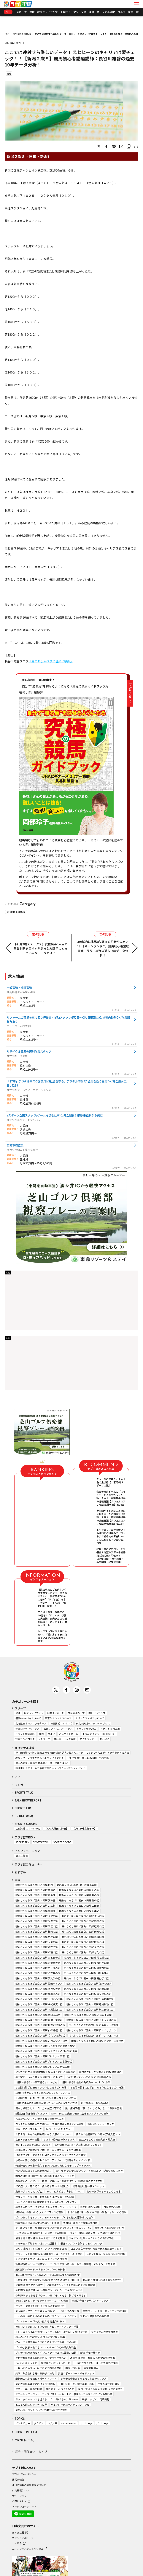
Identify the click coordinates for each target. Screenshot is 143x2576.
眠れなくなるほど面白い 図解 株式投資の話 (39, 2004)
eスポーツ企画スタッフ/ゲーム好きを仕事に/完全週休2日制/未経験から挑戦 (55, 1115)
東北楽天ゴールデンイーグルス (93, 1723)
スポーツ (21, 12)
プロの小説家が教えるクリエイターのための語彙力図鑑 (45, 2347)
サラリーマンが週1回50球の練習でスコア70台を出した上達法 (48, 2254)
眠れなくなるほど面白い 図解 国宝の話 (36, 1926)
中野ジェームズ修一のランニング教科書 (104, 2311)
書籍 (138, 12)
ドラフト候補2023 (86, 1728)
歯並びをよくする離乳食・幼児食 (97, 2139)
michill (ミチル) (24, 2440)
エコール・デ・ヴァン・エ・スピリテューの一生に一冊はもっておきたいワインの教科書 (63, 2394)
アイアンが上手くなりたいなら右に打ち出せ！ (94, 2238)
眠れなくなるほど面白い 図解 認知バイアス (39, 1983)
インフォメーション (27, 1851)
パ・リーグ (102, 2423)
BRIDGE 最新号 (24, 1816)
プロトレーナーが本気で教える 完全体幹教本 (39, 2321)
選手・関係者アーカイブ (31, 2451)
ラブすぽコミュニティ (28, 1864)
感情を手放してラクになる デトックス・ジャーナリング (45, 2207)
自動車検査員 (15, 1145)
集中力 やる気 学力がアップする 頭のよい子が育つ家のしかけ (89, 2170)
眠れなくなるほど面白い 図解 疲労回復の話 (39, 2020)
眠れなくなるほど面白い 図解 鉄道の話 (83, 1936)
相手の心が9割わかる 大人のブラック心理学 (39, 2212)
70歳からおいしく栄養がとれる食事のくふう (39, 2118)
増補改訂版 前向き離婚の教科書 (80, 2222)
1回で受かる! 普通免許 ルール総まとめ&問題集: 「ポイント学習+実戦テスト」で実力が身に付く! (67, 2233)
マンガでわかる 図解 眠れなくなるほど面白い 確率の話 (45, 2072)
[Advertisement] (71, 1302)
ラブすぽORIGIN (25, 1837)
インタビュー (22, 2423)
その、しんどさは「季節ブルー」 (65, 2191)
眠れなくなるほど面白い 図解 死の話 (79, 1890)
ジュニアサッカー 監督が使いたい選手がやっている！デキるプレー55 (53, 2228)
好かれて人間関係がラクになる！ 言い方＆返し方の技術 (46, 2342)
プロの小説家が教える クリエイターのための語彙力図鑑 (45, 2352)
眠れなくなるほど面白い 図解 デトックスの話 (91, 2020)
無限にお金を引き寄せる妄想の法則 (34, 2373)
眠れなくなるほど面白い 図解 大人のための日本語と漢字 (46, 2051)
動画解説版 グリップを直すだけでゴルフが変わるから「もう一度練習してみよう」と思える (65, 2264)
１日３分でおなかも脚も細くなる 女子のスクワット (43, 2134)
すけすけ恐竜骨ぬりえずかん (59, 2139)
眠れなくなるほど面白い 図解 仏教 (34, 1885)
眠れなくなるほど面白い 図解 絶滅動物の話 (90, 2004)
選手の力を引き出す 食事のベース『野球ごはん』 (42, 1763)
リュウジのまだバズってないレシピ (70, 2404)
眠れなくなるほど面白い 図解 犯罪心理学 (88, 1983)
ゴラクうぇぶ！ (20, 2538)
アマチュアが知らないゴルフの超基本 (36, 2243)
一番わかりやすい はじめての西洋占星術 (38, 2368)
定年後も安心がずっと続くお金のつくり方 (84, 2378)
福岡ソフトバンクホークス (58, 1728)
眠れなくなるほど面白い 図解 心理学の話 (37, 1973)
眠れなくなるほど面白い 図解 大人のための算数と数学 (45, 2046)
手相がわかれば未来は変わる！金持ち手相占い (40, 2358)
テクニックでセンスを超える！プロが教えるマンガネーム (46, 2399)
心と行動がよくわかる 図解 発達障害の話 (88, 2077)
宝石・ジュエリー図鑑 (27, 2139)
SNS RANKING (68, 2423)
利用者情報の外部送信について (29, 2485)
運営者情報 (18, 2479)
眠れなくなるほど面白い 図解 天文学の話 (37, 1978)
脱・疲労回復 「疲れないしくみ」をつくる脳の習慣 (93, 2108)
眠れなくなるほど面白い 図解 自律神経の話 (39, 2030)
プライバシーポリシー (24, 2474)
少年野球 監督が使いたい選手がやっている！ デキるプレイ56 (48, 2290)
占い (17, 1777)
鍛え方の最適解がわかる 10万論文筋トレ (98, 2134)
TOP (7, 33)
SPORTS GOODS (62, 1842)
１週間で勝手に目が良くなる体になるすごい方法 (96, 2087)
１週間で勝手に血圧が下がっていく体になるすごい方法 (45, 2098)
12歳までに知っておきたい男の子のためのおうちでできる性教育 (50, 2155)
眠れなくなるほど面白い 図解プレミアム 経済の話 (42, 2066)
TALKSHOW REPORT (28, 1800)
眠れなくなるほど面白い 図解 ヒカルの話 (37, 1988)
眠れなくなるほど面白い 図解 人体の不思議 (88, 2014)
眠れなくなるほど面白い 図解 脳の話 (35, 1900)
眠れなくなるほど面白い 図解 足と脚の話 (37, 1957)
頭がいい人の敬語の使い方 (109, 2228)
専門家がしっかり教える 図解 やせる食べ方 (39, 2077)
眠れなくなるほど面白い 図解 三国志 (79, 1905)
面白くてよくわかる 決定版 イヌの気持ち (100, 2389)
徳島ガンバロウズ (25, 1739)
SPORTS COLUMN (22, 33)
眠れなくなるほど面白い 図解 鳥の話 (79, 1895)
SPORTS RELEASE (26, 2432)
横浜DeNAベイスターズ (28, 1718)
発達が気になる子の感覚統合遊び (33, 2170)
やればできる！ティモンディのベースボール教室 (41, 2300)
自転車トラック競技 (65, 1739)
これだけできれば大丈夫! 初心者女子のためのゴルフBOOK (47, 2280)
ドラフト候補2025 (25, 1734)
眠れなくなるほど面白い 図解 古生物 (35, 1905)
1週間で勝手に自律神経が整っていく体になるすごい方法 (46, 2103)
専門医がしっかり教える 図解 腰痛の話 (100, 2072)
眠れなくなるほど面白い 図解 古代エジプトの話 (41, 2040)
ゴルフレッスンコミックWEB (28, 2548)
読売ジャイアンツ (47, 12)
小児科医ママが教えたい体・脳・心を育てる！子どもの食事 (48, 2150)
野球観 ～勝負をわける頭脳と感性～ (102, 2280)
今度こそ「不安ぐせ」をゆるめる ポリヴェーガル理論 (44, 2196)
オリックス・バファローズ (89, 1718)
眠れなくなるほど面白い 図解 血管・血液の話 (93, 2025)
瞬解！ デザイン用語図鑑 (95, 2399)
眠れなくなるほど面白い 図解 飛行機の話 (86, 1988)
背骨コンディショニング (101, 2124)
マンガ (19, 1785)
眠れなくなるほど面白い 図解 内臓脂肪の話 (39, 2009)
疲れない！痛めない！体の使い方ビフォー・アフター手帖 (46, 2326)
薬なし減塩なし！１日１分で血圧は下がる (38, 2108)
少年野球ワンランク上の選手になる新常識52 (71, 2285)
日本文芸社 (21, 1855)
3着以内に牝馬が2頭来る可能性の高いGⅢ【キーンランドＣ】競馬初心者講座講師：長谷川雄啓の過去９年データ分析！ (103, 948)
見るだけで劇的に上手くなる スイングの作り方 (41, 2259)
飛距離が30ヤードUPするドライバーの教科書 (40, 2269)
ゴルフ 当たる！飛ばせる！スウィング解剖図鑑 (41, 2248)
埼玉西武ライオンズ (61, 1723)
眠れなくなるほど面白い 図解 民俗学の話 (86, 1978)
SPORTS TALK (24, 1792)
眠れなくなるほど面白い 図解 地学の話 (36, 1936)
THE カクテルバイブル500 (60, 2389)
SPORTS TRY (22, 1842)
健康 (91, 12)
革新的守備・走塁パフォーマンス (90, 2300)
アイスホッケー (88, 1739)
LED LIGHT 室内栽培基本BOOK (76, 2384)
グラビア (39, 2423)
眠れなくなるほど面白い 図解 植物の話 (36, 1931)
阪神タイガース (55, 1713)
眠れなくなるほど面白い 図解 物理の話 (36, 1947)
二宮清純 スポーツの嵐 (27, 1828)
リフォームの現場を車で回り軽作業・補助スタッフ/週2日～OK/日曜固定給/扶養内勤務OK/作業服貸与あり (68, 1019)
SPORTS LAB (23, 1808)
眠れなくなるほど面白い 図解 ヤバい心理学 (39, 1999)
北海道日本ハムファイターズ (30, 1723)
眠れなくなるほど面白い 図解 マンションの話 (93, 2035)
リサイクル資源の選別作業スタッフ (29, 1051)
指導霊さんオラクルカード (55, 2363)
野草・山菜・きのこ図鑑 (28, 2389)
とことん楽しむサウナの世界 (31, 2404)
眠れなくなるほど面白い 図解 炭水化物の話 (90, 2009)
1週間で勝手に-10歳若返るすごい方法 (36, 2082)
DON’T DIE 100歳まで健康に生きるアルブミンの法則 (79, 2113)
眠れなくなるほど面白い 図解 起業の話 (36, 1921)
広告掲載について (21, 2490)
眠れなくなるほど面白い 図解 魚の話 (35, 1890)
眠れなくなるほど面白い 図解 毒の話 (35, 1895)
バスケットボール (68, 1734)
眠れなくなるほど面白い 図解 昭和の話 (83, 1926)
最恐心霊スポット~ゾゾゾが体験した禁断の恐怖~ (42, 2410)
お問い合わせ (19, 2501)
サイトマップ (19, 2495)
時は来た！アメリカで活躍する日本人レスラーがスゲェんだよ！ (50, 1768)
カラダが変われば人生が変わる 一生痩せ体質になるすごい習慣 (49, 2124)
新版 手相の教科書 (90, 2352)
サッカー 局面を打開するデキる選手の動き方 (39, 2306)
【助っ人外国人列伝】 (56, 1828)
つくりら (17, 2543)
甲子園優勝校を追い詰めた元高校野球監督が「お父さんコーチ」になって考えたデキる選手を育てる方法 (72, 1752)
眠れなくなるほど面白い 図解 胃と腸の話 (86, 1957)
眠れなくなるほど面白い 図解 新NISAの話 (38, 2014)
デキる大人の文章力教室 (104, 2332)
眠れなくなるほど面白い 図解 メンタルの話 (87, 1994)
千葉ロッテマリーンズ (73, 12)
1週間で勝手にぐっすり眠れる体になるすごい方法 (42, 2092)
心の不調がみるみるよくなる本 (104, 2191)
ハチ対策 (52, 2423)
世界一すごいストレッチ (28, 2129)
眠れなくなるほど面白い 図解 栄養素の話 (37, 1962)
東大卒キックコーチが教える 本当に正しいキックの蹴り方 (47, 2311)
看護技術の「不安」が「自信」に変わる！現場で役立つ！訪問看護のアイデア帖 (58, 2181)
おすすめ (20, 1872)
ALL (8, 12)
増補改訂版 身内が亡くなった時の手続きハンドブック (44, 2176)
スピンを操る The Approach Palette (105, 2254)
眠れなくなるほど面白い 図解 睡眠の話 (83, 1931)
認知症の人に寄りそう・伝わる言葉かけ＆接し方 (42, 2186)
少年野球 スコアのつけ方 (29, 2285)
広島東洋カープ (76, 1713)
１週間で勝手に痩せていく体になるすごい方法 (40, 2087)
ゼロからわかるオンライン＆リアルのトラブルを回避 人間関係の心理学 (54, 2217)
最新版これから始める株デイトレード (36, 2378)
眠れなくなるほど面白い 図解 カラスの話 (37, 1968)
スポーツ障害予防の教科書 (94, 2316)
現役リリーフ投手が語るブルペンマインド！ (39, 1758)
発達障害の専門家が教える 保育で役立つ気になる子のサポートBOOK (52, 2165)
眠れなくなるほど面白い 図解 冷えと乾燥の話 (40, 2035)
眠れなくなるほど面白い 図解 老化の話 (83, 1952)
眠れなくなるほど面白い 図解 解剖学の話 (86, 1962)
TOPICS (20, 2418)
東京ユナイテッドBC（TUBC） (98, 1734)
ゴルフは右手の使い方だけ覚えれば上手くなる (96, 2248)
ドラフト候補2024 (110, 1728)
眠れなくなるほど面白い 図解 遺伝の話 (83, 1916)
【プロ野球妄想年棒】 (84, 1828)
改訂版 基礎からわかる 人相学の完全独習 (92, 2358)
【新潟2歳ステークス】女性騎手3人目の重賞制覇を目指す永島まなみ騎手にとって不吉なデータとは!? (40, 948)
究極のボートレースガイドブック (76, 2373)
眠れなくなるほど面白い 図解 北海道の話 (37, 1994)
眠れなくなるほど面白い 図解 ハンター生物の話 (97, 2040)
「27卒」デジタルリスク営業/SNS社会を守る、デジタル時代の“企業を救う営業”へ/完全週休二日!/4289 (67, 1083)
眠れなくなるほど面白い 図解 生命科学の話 (90, 1999)
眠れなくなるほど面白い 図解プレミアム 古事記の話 (43, 2061)
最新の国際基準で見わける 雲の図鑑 (35, 2384)
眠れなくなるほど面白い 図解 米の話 (77, 1885)
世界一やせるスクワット (59, 2129)
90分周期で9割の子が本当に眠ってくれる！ (78, 2144)
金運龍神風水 (91, 2368)
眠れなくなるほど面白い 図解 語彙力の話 (86, 1968)
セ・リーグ (86, 2423)
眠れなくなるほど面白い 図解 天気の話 (36, 1942)
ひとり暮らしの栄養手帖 (94, 2103)
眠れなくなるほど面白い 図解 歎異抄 (35, 1911)
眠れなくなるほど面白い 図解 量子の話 (83, 1947)
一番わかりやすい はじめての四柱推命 (96, 2363)
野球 (32, 12)
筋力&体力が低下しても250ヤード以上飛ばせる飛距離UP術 (47, 2274)
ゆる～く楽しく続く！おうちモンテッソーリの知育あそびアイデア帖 (52, 2160)
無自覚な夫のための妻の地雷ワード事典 (37, 2222)
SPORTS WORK (41, 1842)
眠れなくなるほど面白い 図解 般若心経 (83, 1942)
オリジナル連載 (106, 12)
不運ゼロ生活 (72, 2368)
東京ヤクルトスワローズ (58, 1718)
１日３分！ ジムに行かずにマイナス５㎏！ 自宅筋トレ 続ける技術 (51, 2332)
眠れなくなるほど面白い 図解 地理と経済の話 (40, 2025)
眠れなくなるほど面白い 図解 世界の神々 (86, 1973)
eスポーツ (44, 1739)
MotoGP (104, 1739)
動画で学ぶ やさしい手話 (29, 2191)
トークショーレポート (24, 2506)
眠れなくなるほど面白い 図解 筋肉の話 (83, 1921)
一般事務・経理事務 (19, 987)
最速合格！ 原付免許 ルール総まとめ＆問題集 (40, 2238)
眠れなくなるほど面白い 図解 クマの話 (36, 1916)
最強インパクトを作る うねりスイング (81, 2243)
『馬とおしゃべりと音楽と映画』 (50, 661)
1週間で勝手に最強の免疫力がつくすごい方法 (85, 2082)
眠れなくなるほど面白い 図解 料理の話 (36, 1952)
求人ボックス (130, 1010)
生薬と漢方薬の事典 (108, 2384)
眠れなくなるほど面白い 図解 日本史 (79, 1911)
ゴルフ (121, 12)
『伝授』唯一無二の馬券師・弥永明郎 (88, 1758)
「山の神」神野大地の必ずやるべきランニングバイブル (45, 2316)
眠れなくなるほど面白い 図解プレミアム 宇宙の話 (42, 2056)
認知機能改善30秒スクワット (88, 2186)
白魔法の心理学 (112, 2207)
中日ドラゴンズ (96, 1713)
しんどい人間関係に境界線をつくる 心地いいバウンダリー (47, 2202)
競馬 (130, 12)
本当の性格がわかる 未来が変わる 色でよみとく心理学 (96, 2212)
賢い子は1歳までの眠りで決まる (33, 2144)
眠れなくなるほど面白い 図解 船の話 (79, 1900)
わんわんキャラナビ (26, 2363)
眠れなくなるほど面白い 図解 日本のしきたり (91, 2030)
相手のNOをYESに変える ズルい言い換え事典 (40, 2337)
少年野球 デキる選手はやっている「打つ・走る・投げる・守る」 (50, 2295)
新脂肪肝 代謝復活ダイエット (31, 2113)
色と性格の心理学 (90, 2207)
